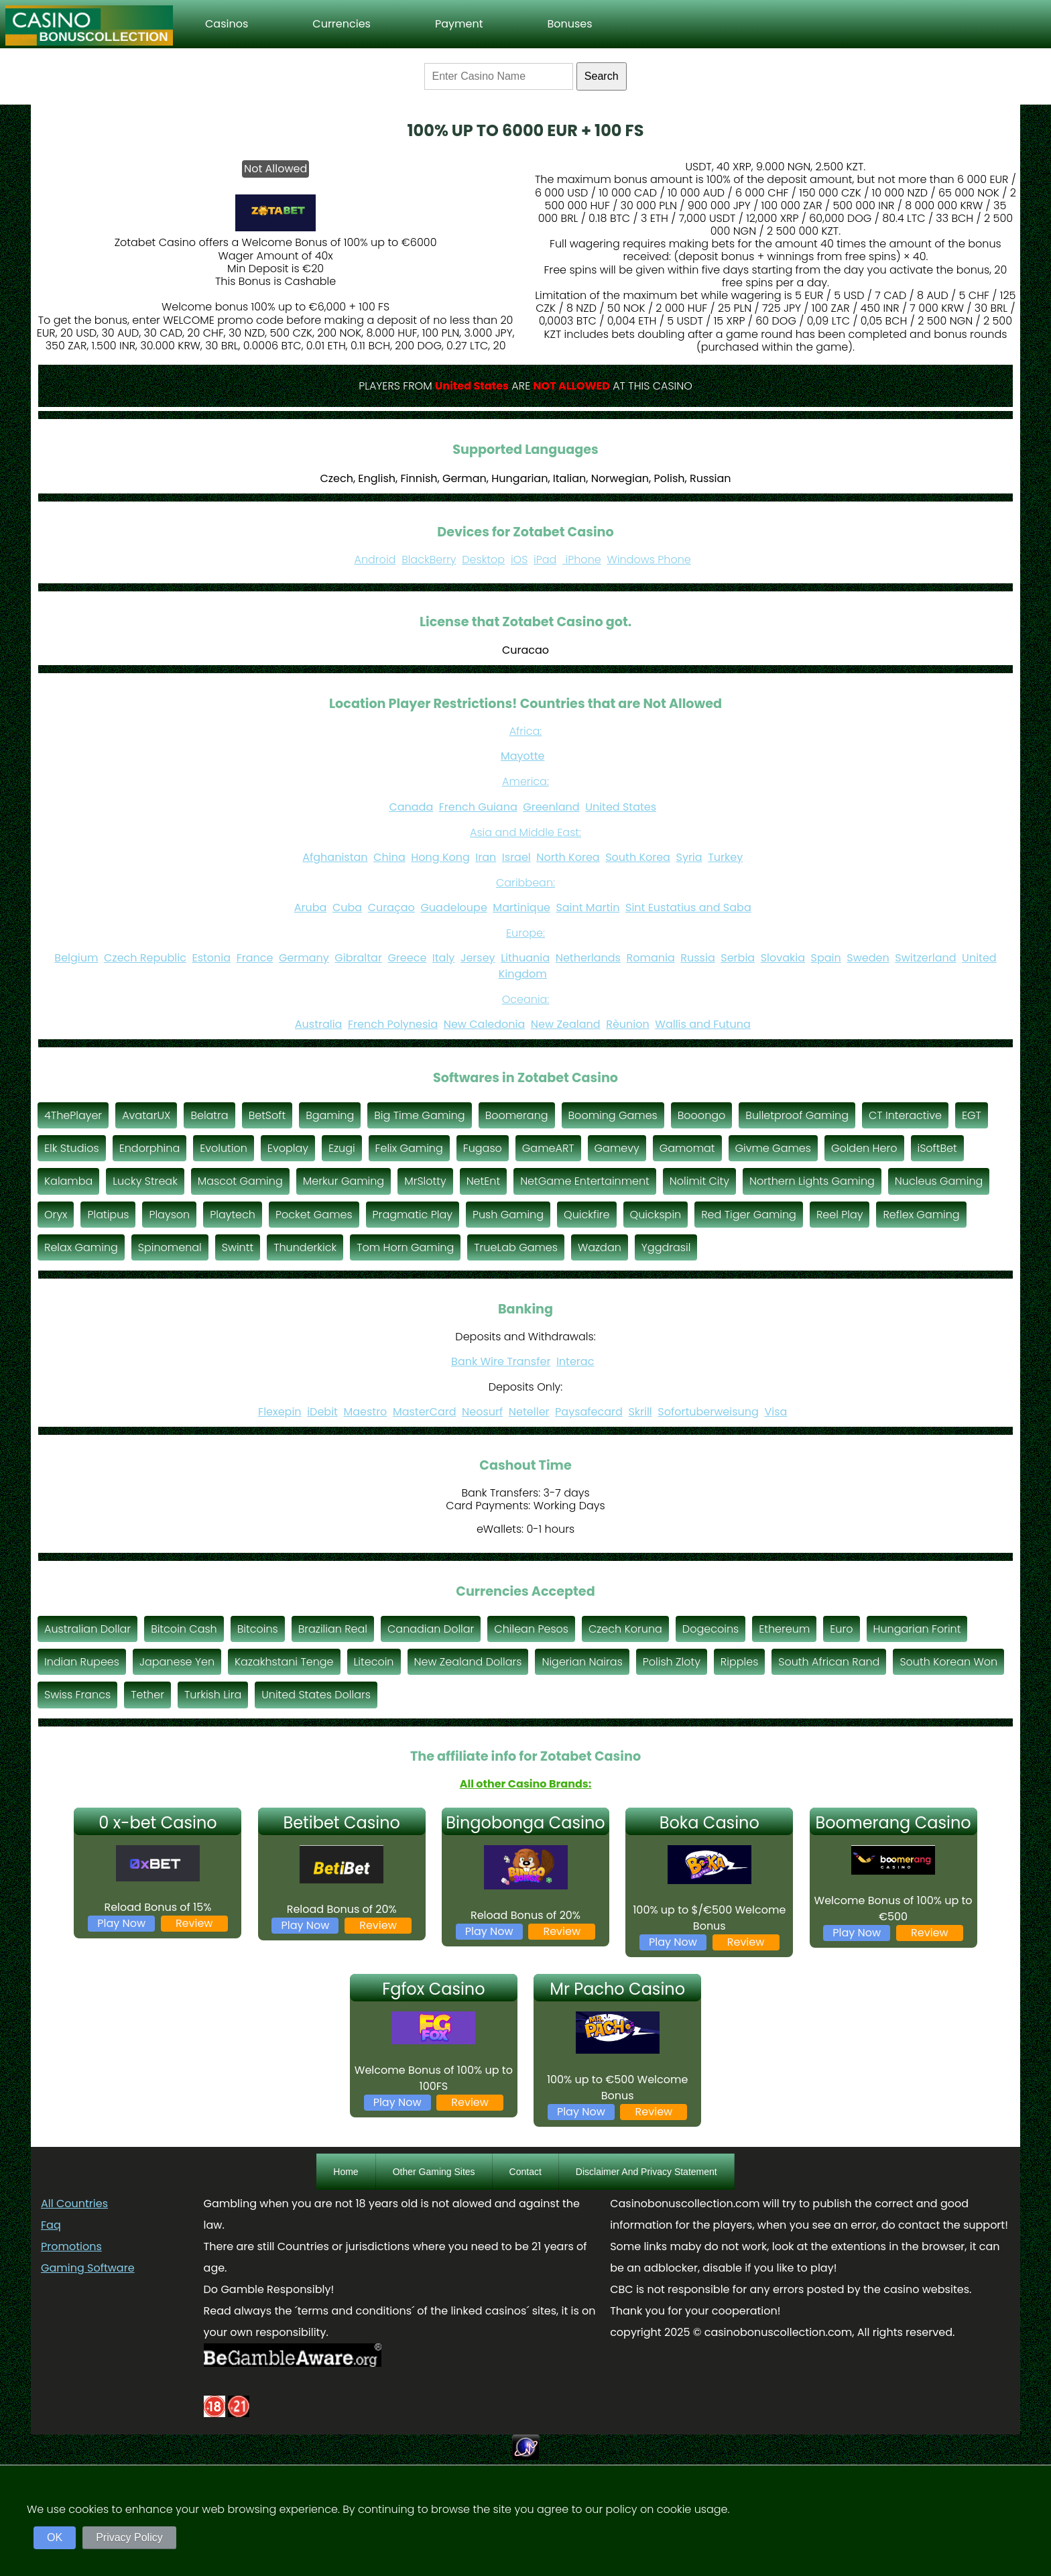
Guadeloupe (453, 907)
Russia (697, 957)
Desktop (483, 559)
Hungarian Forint (917, 1629)
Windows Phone (649, 559)
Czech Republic (145, 957)
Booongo (702, 1115)
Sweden (868, 957)
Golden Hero (864, 1148)
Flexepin (280, 1411)
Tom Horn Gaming (405, 1247)
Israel (516, 857)
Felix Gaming (409, 1148)
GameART (548, 1148)
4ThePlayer (73, 1115)
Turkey (725, 857)
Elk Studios (71, 1148)
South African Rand (828, 1662)
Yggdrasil (666, 1247)
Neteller (529, 1411)
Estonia (211, 957)
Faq (51, 2225)
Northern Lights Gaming (812, 1181)
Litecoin (374, 1662)
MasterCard (424, 1411)
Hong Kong (440, 857)
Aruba (310, 907)
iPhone (581, 559)
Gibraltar (358, 957)
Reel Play (839, 1214)
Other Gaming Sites (434, 2171)
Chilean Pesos (531, 1629)
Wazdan (599, 1247)
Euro (841, 1629)
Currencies (341, 24)
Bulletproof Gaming (797, 1115)
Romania (650, 957)
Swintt (237, 1247)
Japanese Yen (176, 1662)
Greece (406, 957)
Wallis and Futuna (702, 1024)
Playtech (232, 1214)
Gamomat (687, 1148)
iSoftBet (937, 1148)
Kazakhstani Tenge (284, 1662)
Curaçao (391, 907)
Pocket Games (314, 1214)
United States (620, 807)
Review (194, 1923)
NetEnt (484, 1181)
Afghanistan (334, 857)
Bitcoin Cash (184, 1629)
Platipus (108, 1214)
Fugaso (482, 1148)
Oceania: (526, 999)
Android (374, 559)
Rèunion (628, 1024)
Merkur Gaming (343, 1181)
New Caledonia (485, 1024)
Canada (411, 807)
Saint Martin (587, 907)
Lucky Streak (145, 1181)
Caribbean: (525, 882)
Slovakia (783, 957)
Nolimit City (699, 1181)
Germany (304, 957)
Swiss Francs (77, 1694)
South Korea (637, 857)
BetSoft (267, 1115)
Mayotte (522, 756)
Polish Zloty (671, 1662)
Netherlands (588, 957)
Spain (826, 957)
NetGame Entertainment (585, 1181)
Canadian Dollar (430, 1629)
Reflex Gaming (921, 1214)
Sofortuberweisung (708, 1411)
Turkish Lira (212, 1694)
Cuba (347, 907)
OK (54, 2537)
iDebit (322, 1411)
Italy (443, 957)
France (255, 957)
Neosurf (482, 1411)
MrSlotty (425, 1181)
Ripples (739, 1662)
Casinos (226, 24)
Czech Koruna (625, 1629)
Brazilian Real (332, 1629)
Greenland (551, 807)
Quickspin (656, 1214)
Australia (319, 1024)
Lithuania (525, 957)
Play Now (121, 1923)
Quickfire (587, 1214)
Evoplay (287, 1148)
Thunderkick (304, 1247)
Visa (775, 1411)
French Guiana (478, 807)
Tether (147, 1694)
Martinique (521, 907)
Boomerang (516, 1115)
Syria (689, 857)
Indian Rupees (81, 1662)
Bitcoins (257, 1629)
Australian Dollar (87, 1629)
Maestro (365, 1411)
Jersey (477, 957)
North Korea (567, 857)
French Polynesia (393, 1024)
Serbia (738, 957)
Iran (485, 857)
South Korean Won (948, 1662)
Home (345, 2171)
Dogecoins (710, 1629)
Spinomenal (170, 1247)
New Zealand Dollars (468, 1662)
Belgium (76, 957)
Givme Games (773, 1148)
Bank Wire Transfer (500, 1361)
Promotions (71, 2246)
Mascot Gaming (240, 1181)
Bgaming (330, 1115)
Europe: (525, 933)
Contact (525, 2171)
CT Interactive (905, 1115)
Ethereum (784, 1629)
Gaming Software (88, 2268)
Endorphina (149, 1148)
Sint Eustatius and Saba (688, 907)
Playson (169, 1214)
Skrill (640, 1411)
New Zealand (566, 1024)
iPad (545, 559)
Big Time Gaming (419, 1115)
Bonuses (569, 24)
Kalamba (68, 1181)
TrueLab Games (516, 1247)
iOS (519, 559)
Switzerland (925, 957)
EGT (971, 1115)
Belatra (209, 1115)
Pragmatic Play (412, 1214)
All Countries (74, 2203)
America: (525, 781)
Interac (575, 1361)
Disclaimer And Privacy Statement (646, 2171)
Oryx (55, 1214)
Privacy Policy (129, 2537)
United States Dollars (316, 1694)
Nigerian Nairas (582, 1662)
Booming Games (613, 1115)
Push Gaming (508, 1214)
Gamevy (617, 1148)
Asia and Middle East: (525, 832)
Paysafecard (589, 1411)
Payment (459, 24)
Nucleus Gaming (939, 1181)
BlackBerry (428, 559)
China (389, 857)
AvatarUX (146, 1115)
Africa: (525, 731)
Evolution (223, 1148)
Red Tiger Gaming (748, 1214)
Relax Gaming (81, 1247)
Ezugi (341, 1148)
